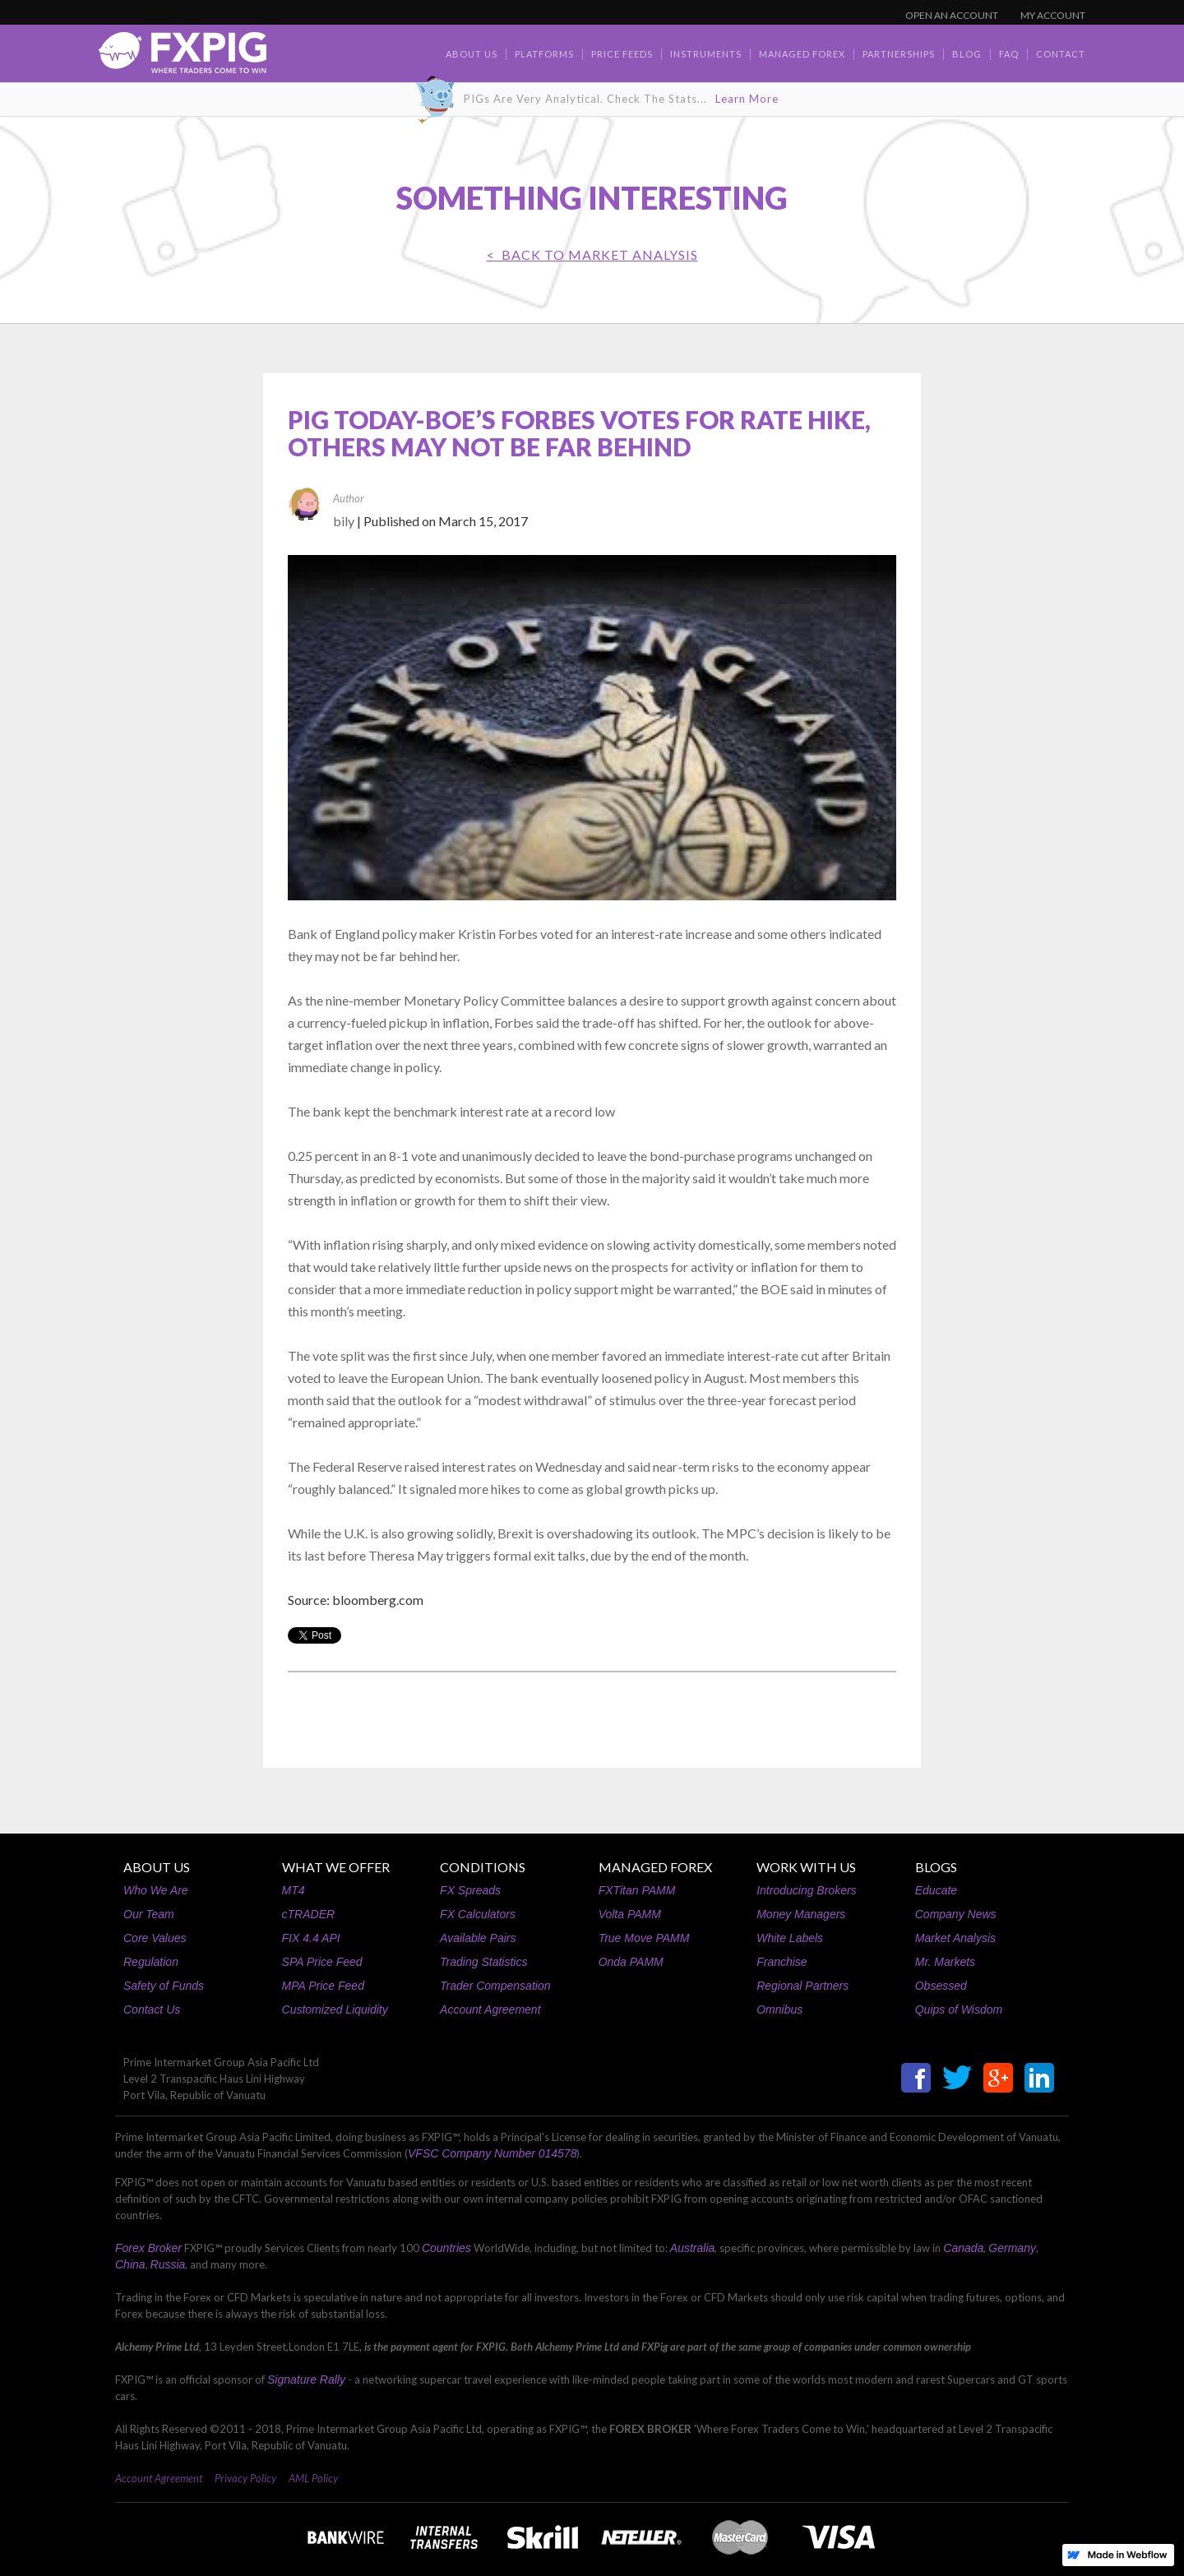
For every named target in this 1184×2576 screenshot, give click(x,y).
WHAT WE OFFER (336, 1867)
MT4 (293, 1890)
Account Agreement (490, 2009)
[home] (182, 57)
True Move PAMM (644, 1938)
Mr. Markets (945, 1961)
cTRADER (308, 1914)
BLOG (967, 54)
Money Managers (800, 1914)
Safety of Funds (163, 1985)
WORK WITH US (806, 1867)
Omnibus (779, 2009)
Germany (1012, 2248)
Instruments (706, 54)
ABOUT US (156, 1867)
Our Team (148, 1914)
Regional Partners (802, 1985)
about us (471, 54)
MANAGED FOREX (655, 1867)
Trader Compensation (495, 1985)
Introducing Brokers (806, 1890)
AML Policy (313, 2478)
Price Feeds (622, 54)
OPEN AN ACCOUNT (951, 15)
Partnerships (899, 54)
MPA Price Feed (323, 1985)
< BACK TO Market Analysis (592, 254)
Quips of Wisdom (958, 2009)
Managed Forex (802, 54)
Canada (963, 2248)
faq (1009, 54)
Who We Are (155, 1890)
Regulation (150, 1961)
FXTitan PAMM (637, 1890)
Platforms (544, 54)
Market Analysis (955, 1938)
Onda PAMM (631, 1961)
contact (1060, 54)
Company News (956, 1914)
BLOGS (936, 1867)
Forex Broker (148, 2248)
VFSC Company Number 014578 (492, 2153)
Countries (446, 2248)
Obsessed (941, 1985)
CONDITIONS (482, 1867)
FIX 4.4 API (311, 1938)
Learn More (747, 98)
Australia (692, 2248)
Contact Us (151, 2009)
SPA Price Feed (322, 1961)
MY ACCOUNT (1052, 15)
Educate (936, 1890)
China (130, 2264)
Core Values (155, 1938)
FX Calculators (478, 1914)
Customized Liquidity (335, 2009)
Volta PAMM (630, 1914)
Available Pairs (478, 1938)
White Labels (789, 1938)
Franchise (781, 1961)
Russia (168, 2264)
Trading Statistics (483, 1961)
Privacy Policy (245, 2478)
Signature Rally (306, 2379)
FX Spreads (470, 1890)
